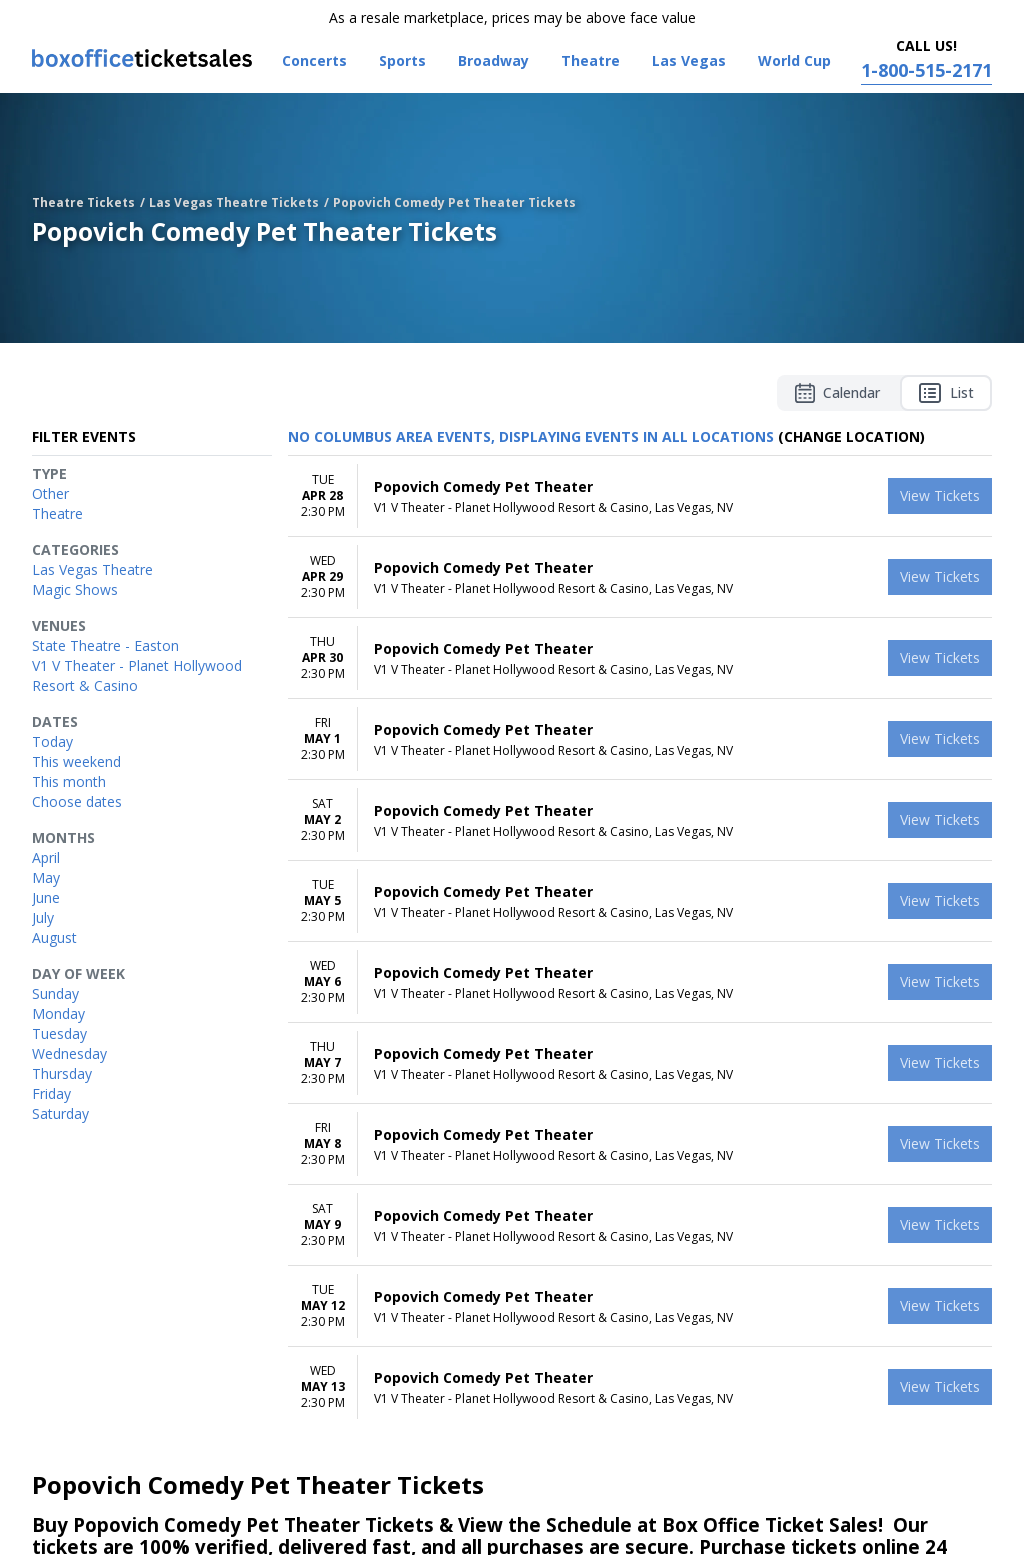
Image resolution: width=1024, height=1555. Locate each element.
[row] (640, 496)
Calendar (837, 393)
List (946, 393)
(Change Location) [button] (851, 436)
